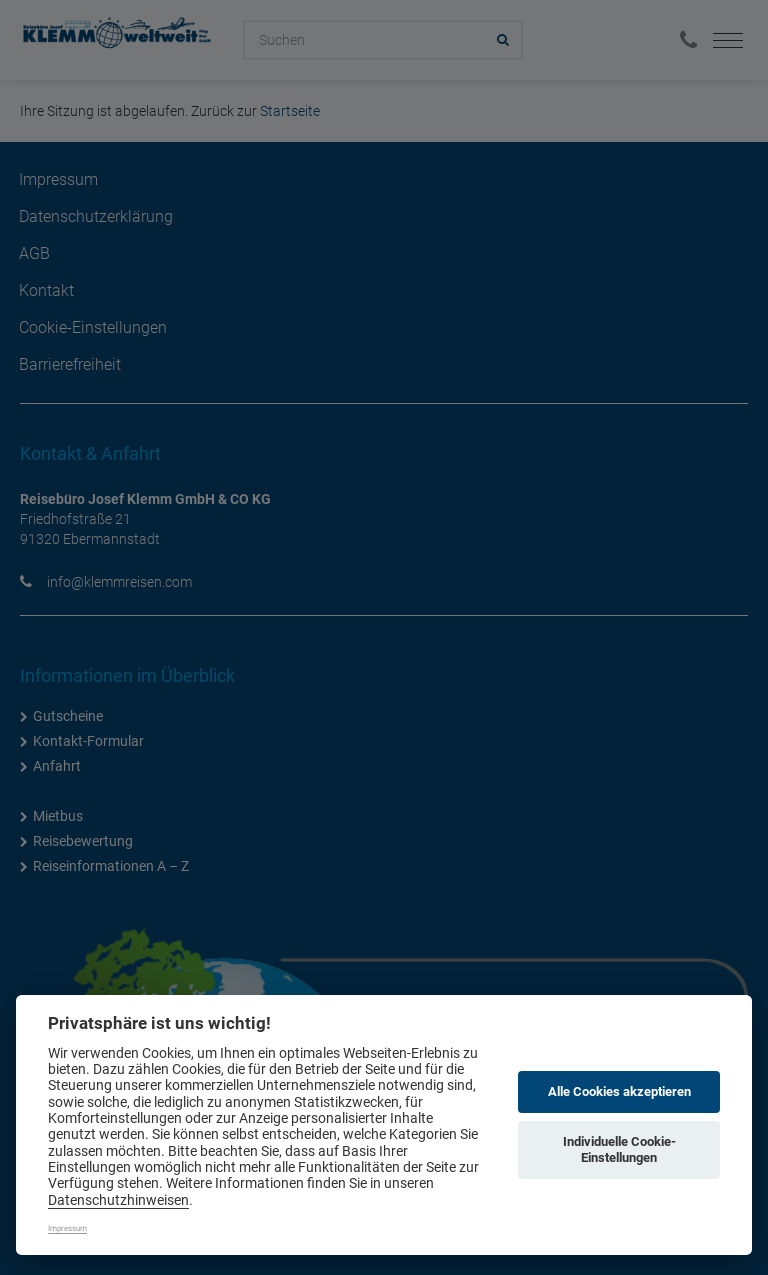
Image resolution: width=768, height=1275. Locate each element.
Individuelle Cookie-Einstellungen (619, 1149)
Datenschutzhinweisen (118, 1200)
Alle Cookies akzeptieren (619, 1091)
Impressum (67, 1228)
